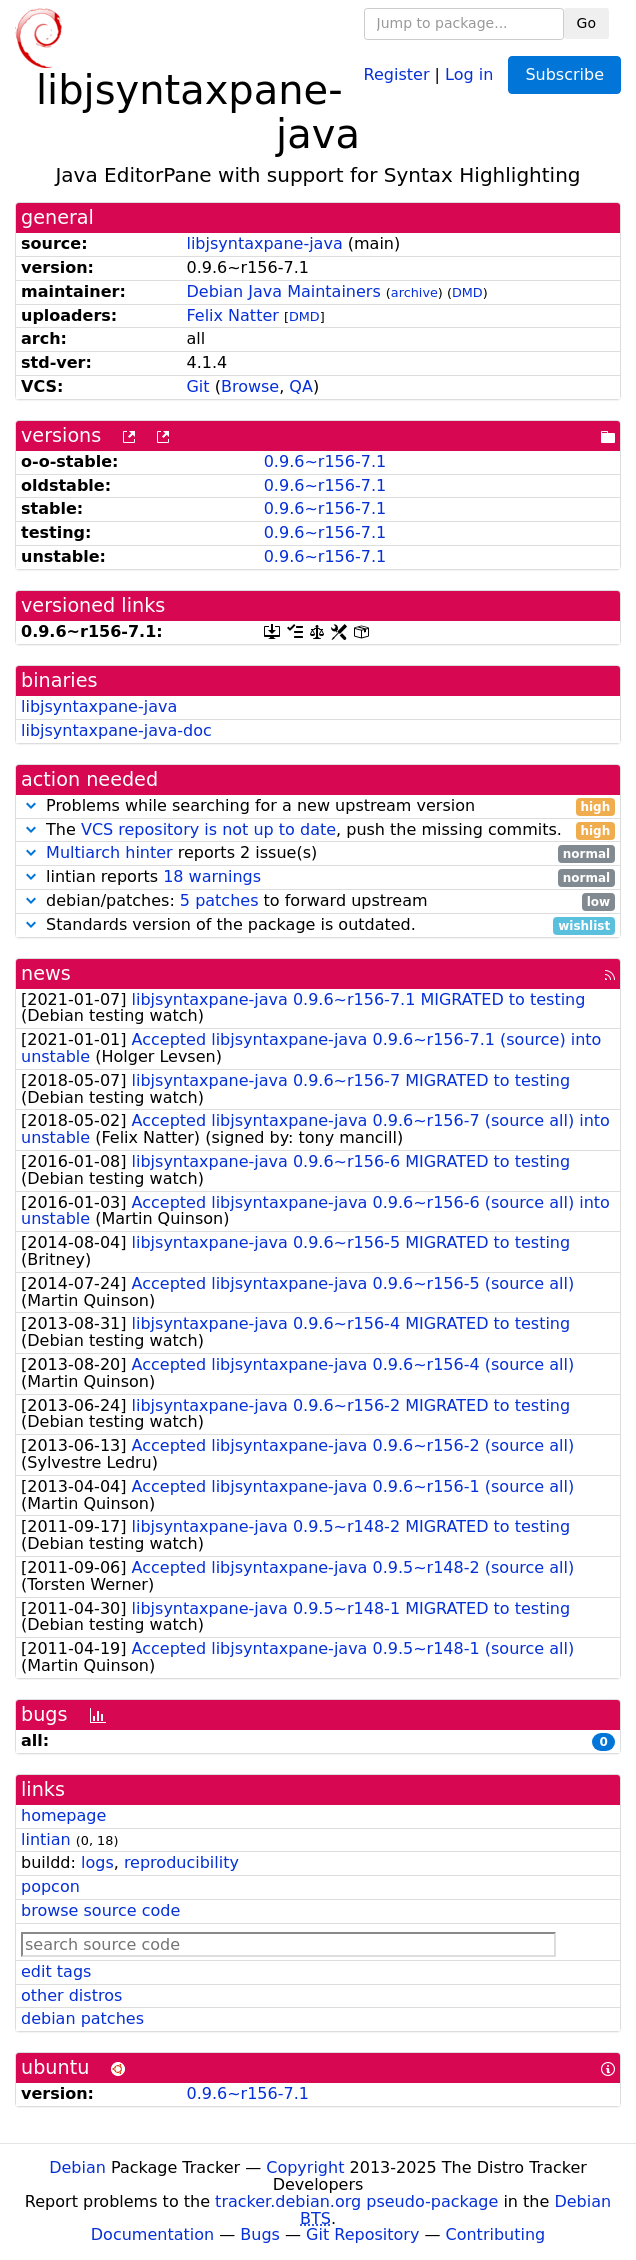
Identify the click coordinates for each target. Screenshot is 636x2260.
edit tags (56, 1971)
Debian (77, 2167)
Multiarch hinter (109, 852)
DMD (467, 292)
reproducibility (181, 1862)
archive (414, 292)
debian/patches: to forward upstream (318, 901)
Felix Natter (232, 315)
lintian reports (318, 877)
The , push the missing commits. (318, 830)
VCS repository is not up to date (208, 829)
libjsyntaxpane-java (264, 243)
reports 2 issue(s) (318, 853)
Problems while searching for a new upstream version (318, 806)
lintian (46, 1839)
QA (301, 386)
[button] (31, 805)
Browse (250, 386)
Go (586, 23)
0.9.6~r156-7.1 (325, 461)
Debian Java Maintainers (283, 291)
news (46, 973)
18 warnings (212, 876)
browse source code (100, 1910)
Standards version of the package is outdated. (318, 925)
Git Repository (362, 2234)
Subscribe (564, 74)
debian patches (82, 2018)
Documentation (152, 2234)
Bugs (260, 2234)
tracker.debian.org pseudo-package (356, 2201)
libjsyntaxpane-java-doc (116, 730)
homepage (63, 1815)
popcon (50, 1886)
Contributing (496, 2234)
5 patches (219, 900)
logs (97, 1862)
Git (197, 386)
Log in (469, 73)
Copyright (305, 2167)
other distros (71, 1995)
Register (397, 73)
